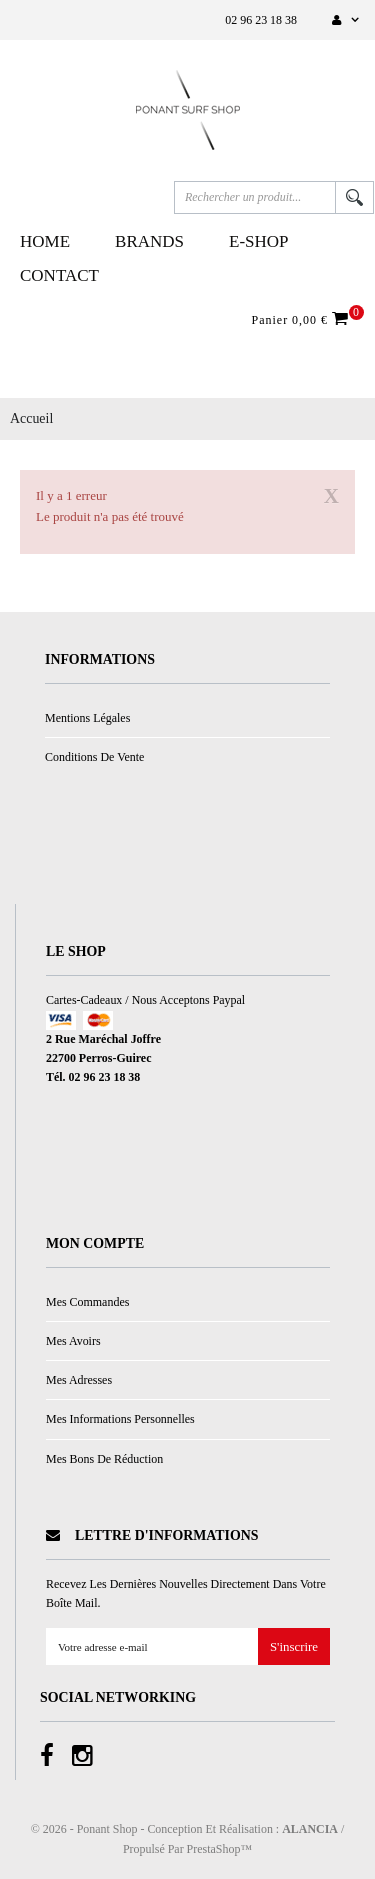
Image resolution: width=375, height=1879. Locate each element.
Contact (59, 275)
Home (45, 241)
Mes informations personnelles (120, 1419)
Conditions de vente (94, 757)
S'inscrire (294, 1647)
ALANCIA (310, 1829)
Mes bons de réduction (104, 1459)
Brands (149, 241)
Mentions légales (87, 718)
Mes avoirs (73, 1341)
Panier (303, 319)
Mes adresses (79, 1380)
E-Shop (259, 241)
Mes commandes (87, 1302)
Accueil (31, 418)
